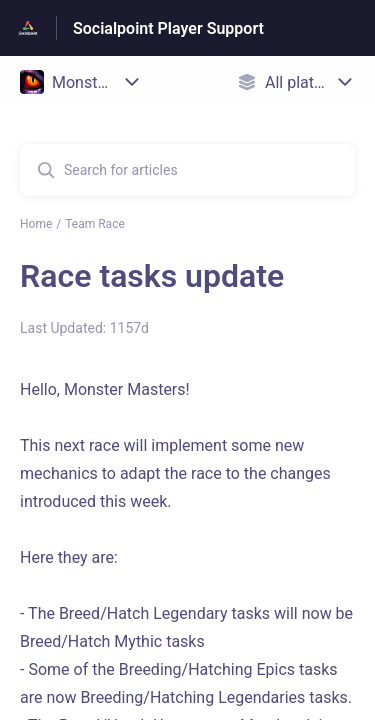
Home (36, 224)
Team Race (95, 224)
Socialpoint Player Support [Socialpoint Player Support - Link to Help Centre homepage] (168, 28)
